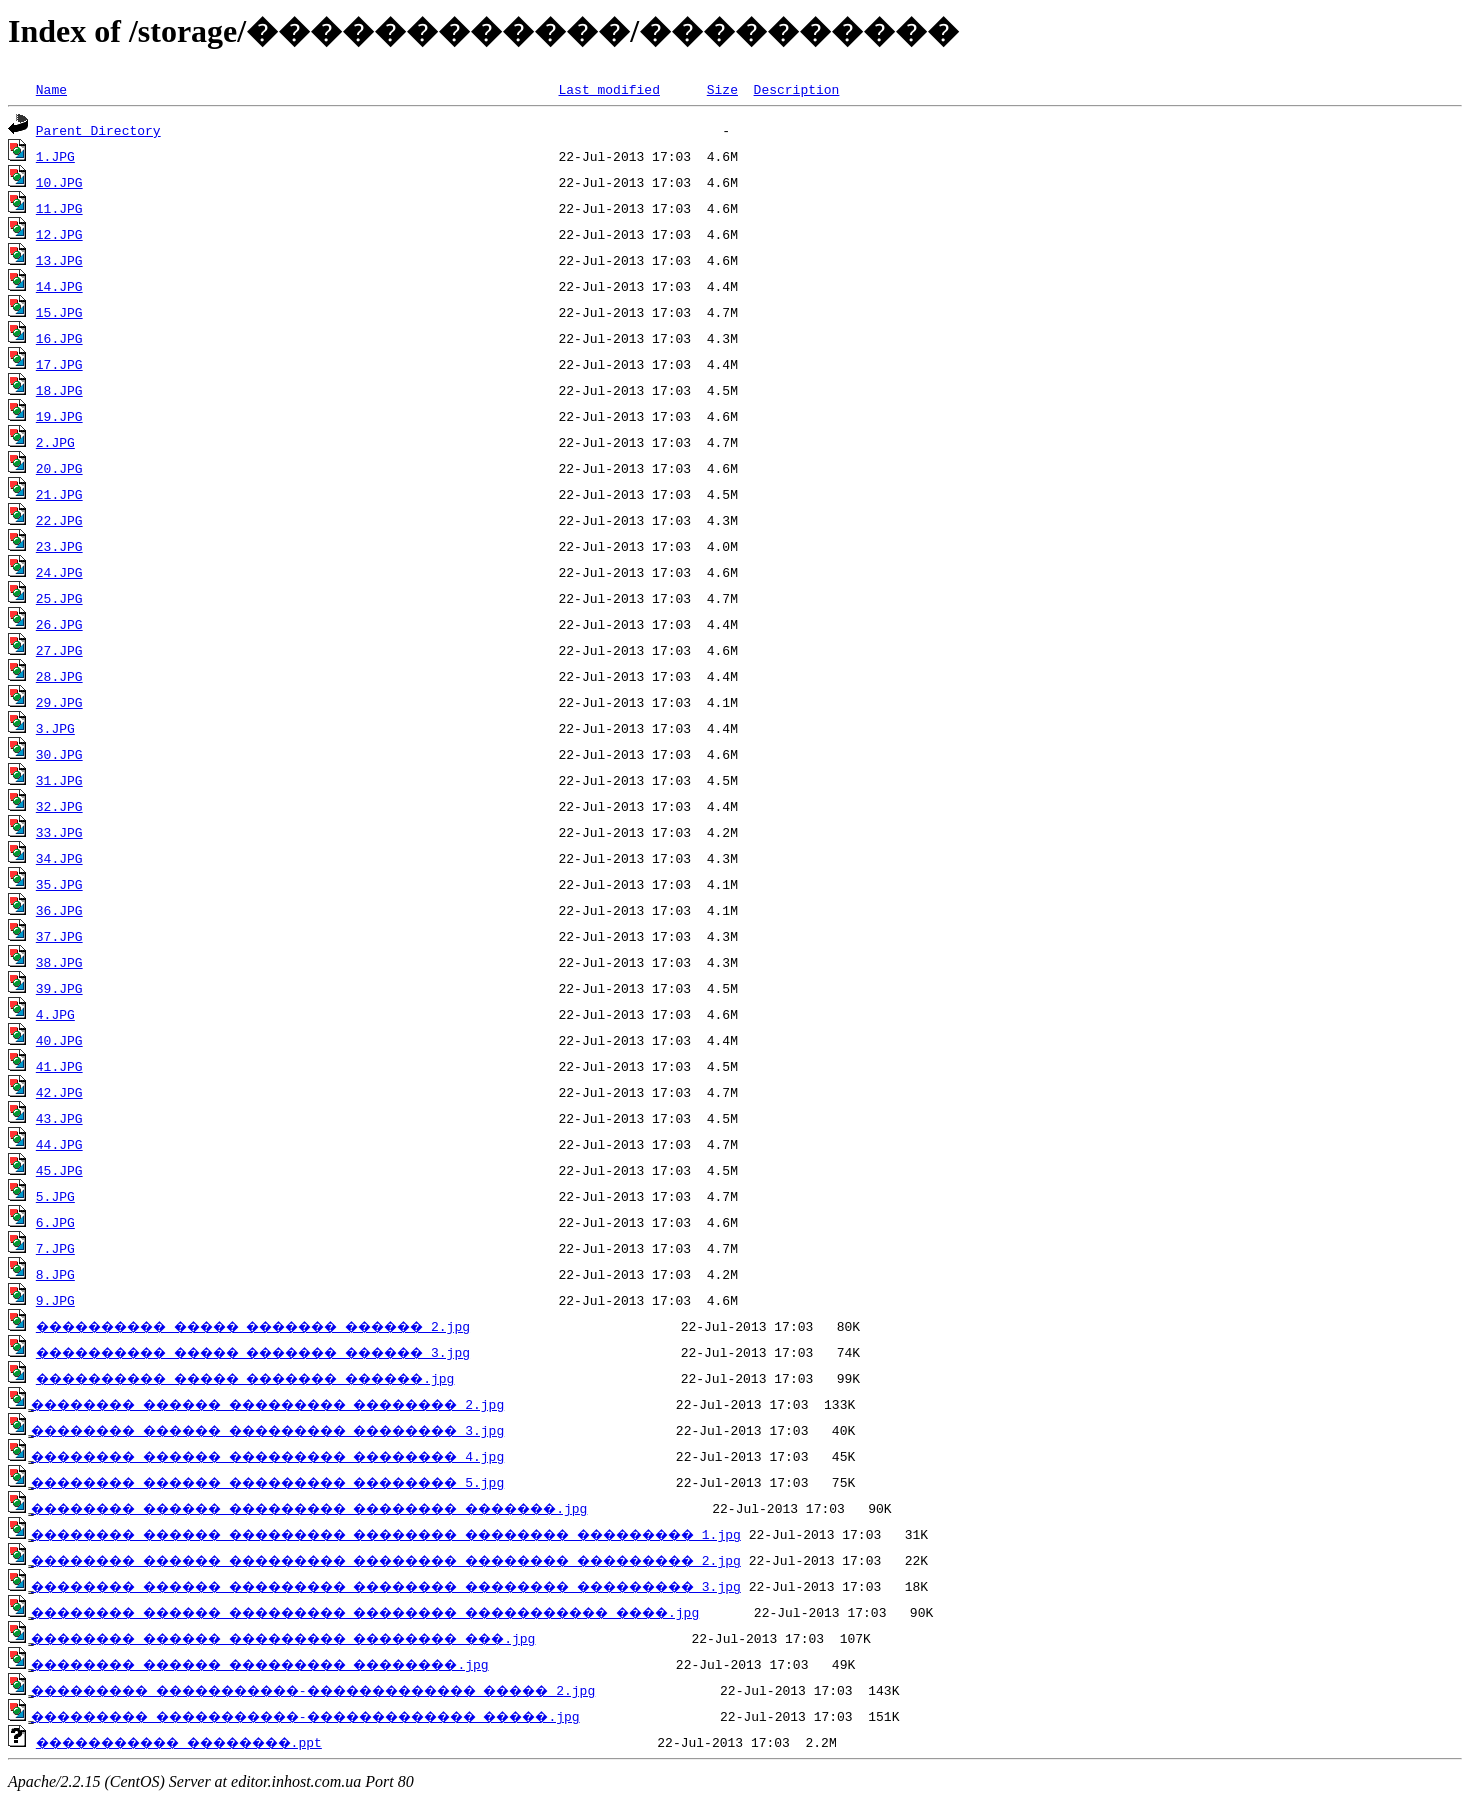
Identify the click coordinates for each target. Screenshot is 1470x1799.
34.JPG (59, 858)
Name (51, 89)
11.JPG (59, 208)
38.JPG (59, 962)
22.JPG (59, 520)
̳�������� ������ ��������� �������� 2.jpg (313, 1404)
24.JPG (59, 572)
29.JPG (59, 702)
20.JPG (59, 468)
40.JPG (59, 1040)
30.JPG (59, 754)
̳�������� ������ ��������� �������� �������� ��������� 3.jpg (453, 1586)
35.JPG (59, 884)
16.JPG (59, 338)
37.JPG (59, 936)
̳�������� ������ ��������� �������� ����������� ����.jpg (430, 1612)
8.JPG (55, 1274)
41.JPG (59, 1066)
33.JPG (59, 832)
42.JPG (59, 1092)
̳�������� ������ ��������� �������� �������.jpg (363, 1508)
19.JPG (59, 416)
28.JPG (59, 676)
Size (722, 89)
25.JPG (59, 598)
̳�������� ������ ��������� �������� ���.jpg (332, 1638)
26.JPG (59, 624)
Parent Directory (98, 130)
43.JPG (59, 1118)
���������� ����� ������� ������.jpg (281, 1378)
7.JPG (55, 1248)
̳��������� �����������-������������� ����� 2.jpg (367, 1690)
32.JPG (59, 806)
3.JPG (55, 728)
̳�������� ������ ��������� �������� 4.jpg (313, 1456)
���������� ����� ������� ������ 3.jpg (289, 1352)
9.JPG (55, 1300)
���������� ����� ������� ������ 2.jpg (289, 1326)
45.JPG (59, 1170)
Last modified (608, 89)
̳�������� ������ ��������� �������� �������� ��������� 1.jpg (453, 1534)
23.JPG (59, 546)
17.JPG (59, 364)
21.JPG (59, 494)
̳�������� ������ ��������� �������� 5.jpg (313, 1482)
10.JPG (59, 182)
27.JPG (59, 650)
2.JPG (55, 442)
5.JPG (55, 1196)
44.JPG (59, 1144)
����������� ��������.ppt (203, 1742)
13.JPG (59, 260)
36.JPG (59, 910)
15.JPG (59, 312)
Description (796, 89)
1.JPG (55, 156)
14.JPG (59, 286)
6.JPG (55, 1222)
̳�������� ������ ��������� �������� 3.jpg (313, 1430)
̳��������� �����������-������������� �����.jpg (359, 1716)
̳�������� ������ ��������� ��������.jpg (305, 1664)
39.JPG (59, 988)
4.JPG (55, 1014)
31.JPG (59, 780)
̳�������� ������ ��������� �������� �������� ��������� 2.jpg (453, 1560)
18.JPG (59, 390)
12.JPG (59, 234)
